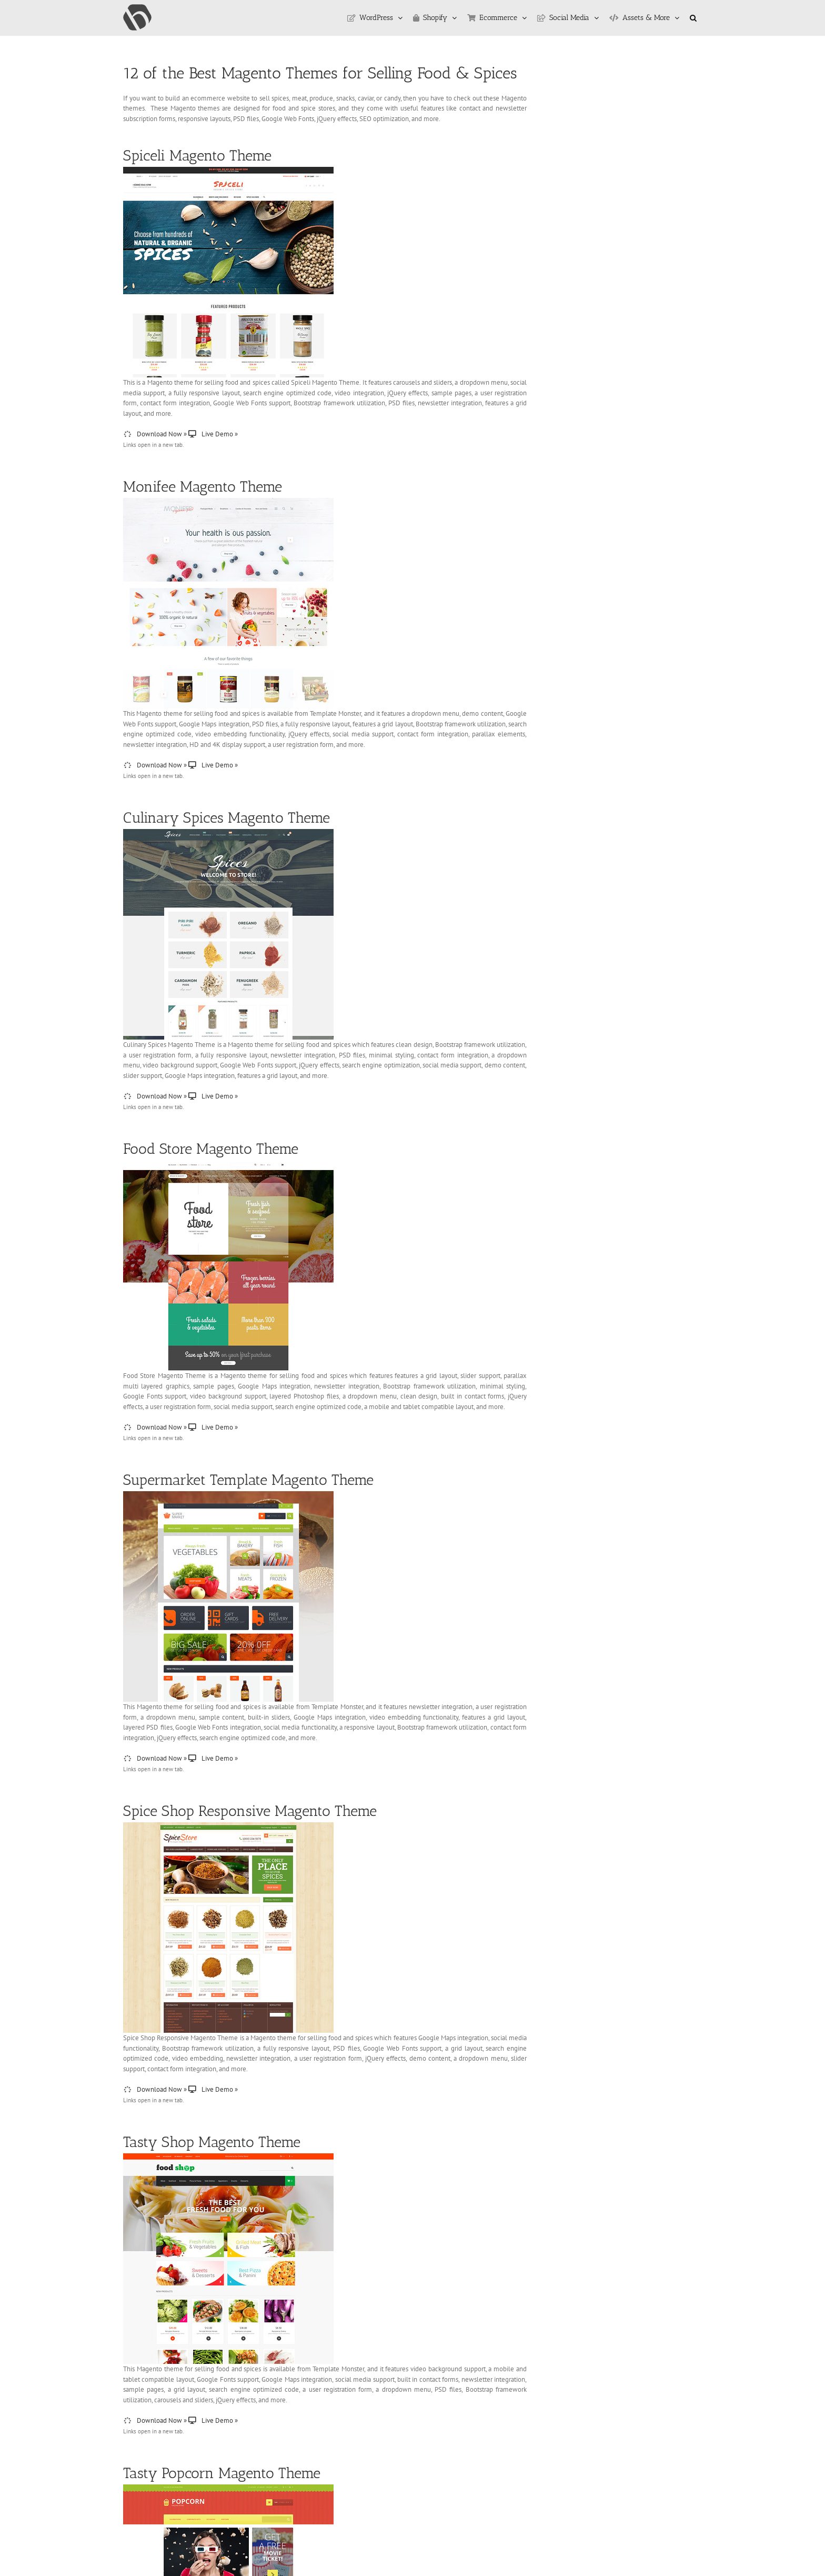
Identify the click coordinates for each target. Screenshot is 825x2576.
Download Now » (155, 434)
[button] (693, 18)
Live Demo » (213, 434)
